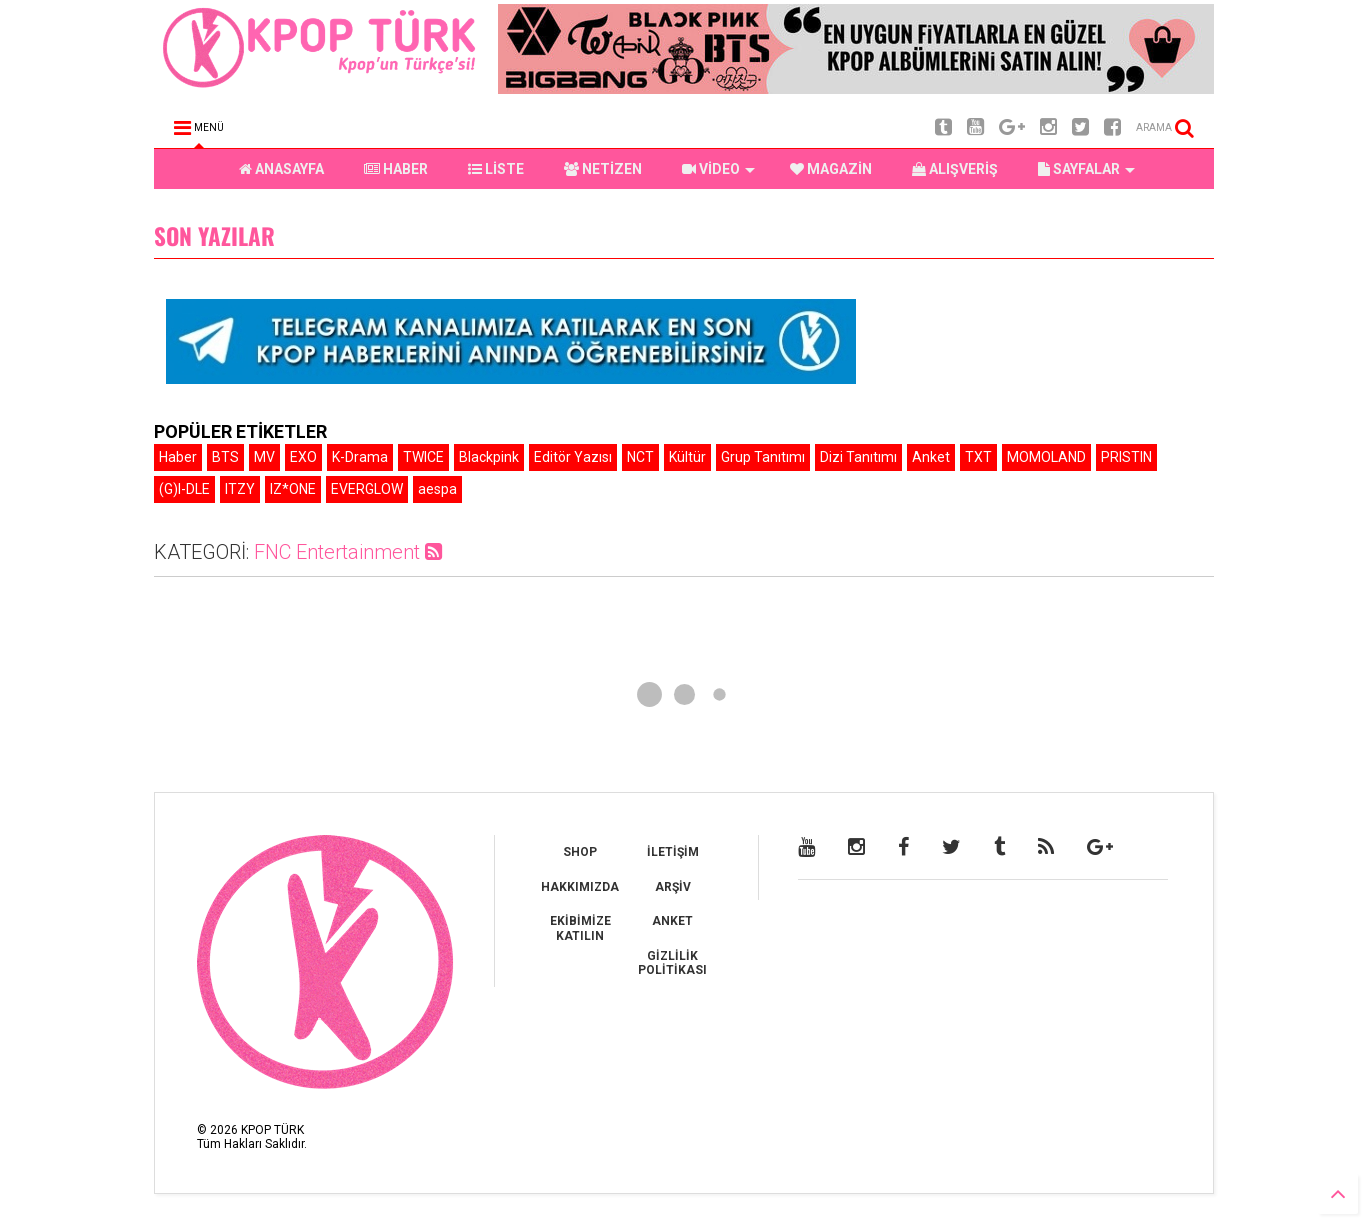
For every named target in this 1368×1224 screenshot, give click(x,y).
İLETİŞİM (673, 852)
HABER (396, 169)
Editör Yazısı (573, 457)
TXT (978, 457)
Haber (178, 457)
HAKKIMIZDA (580, 887)
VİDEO (718, 169)
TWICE (423, 457)
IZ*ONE (293, 489)
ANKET (672, 921)
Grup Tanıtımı (763, 457)
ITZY (240, 489)
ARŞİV (673, 887)
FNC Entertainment (348, 552)
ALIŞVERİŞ (955, 169)
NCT (640, 457)
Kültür (687, 457)
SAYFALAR (1086, 169)
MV (264, 457)
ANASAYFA (281, 169)
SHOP (580, 852)
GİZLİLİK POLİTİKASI (672, 963)
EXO (303, 457)
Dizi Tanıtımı (858, 457)
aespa (437, 489)
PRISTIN (1126, 457)
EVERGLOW (367, 489)
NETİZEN (603, 169)
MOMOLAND (1046, 457)
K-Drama (360, 457)
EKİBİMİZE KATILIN (580, 928)
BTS (225, 457)
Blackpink (489, 457)
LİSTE (496, 169)
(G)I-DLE (184, 489)
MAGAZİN (831, 169)
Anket (931, 457)
